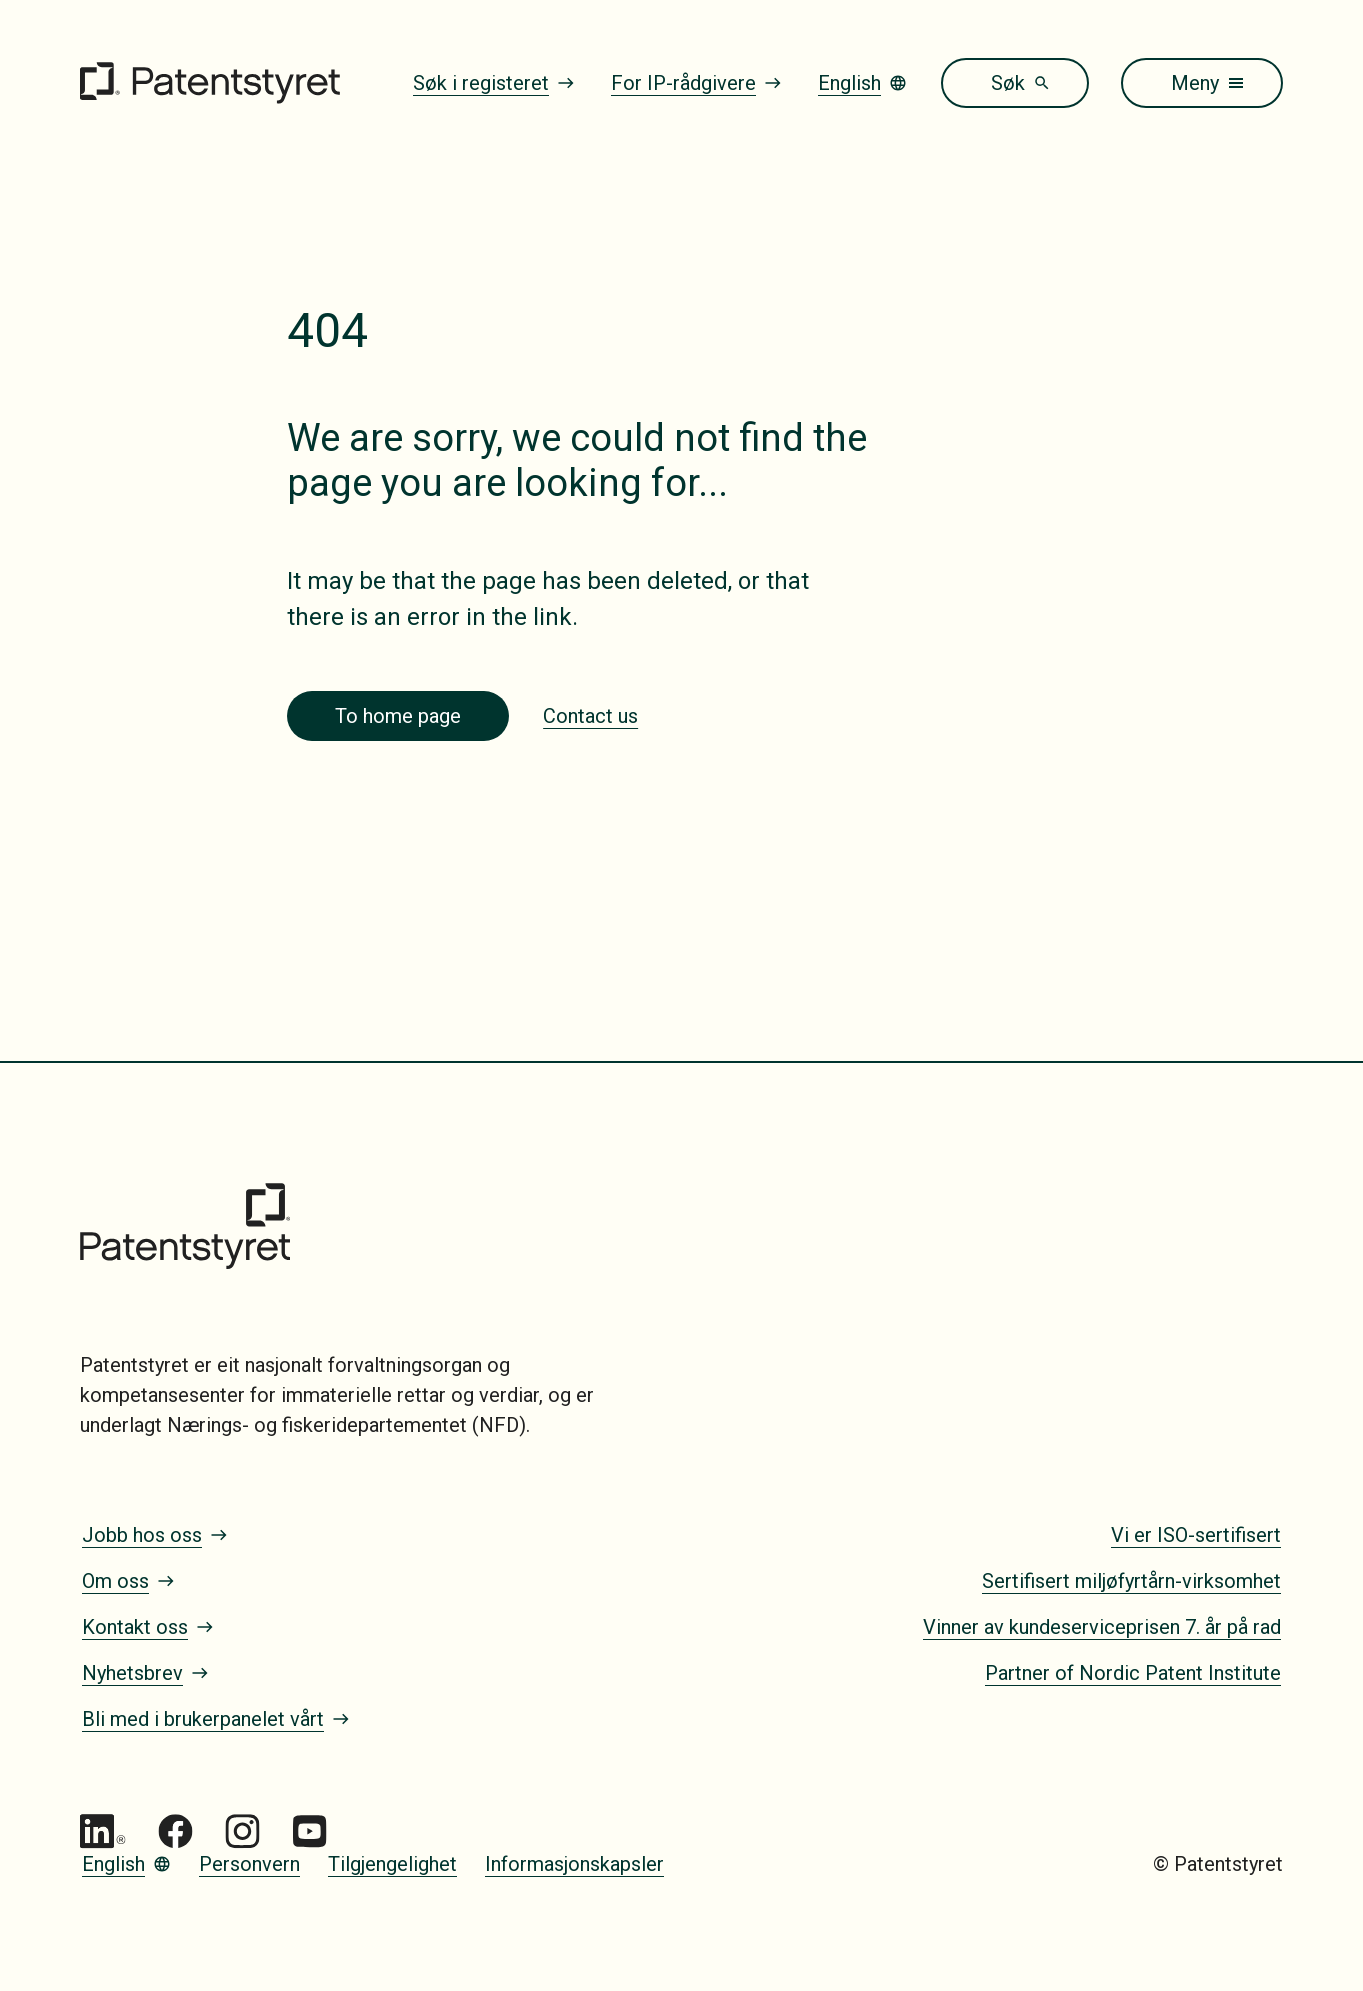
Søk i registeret (494, 83)
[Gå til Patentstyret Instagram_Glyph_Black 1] (242, 1831)
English (862, 83)
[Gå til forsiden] (210, 83)
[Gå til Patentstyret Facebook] (175, 1831)
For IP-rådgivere (696, 83)
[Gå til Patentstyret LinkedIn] (103, 1831)
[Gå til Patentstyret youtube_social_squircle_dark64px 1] (309, 1831)
